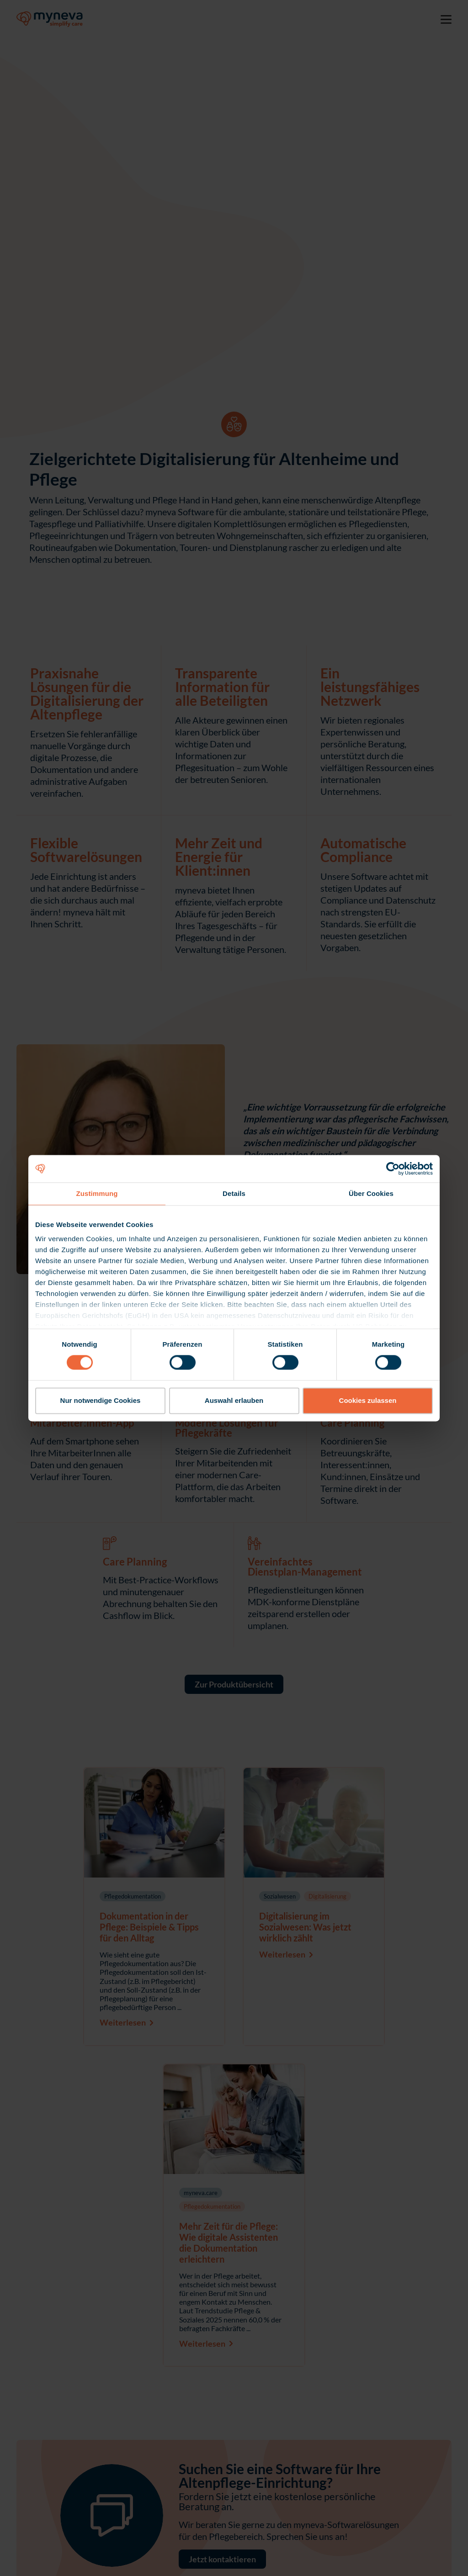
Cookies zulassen (368, 1400)
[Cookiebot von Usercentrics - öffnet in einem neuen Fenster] (393, 1168)
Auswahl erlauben (234, 1400)
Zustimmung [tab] (97, 1193)
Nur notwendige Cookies (100, 1400)
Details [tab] (234, 1193)
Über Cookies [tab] (371, 1193)
